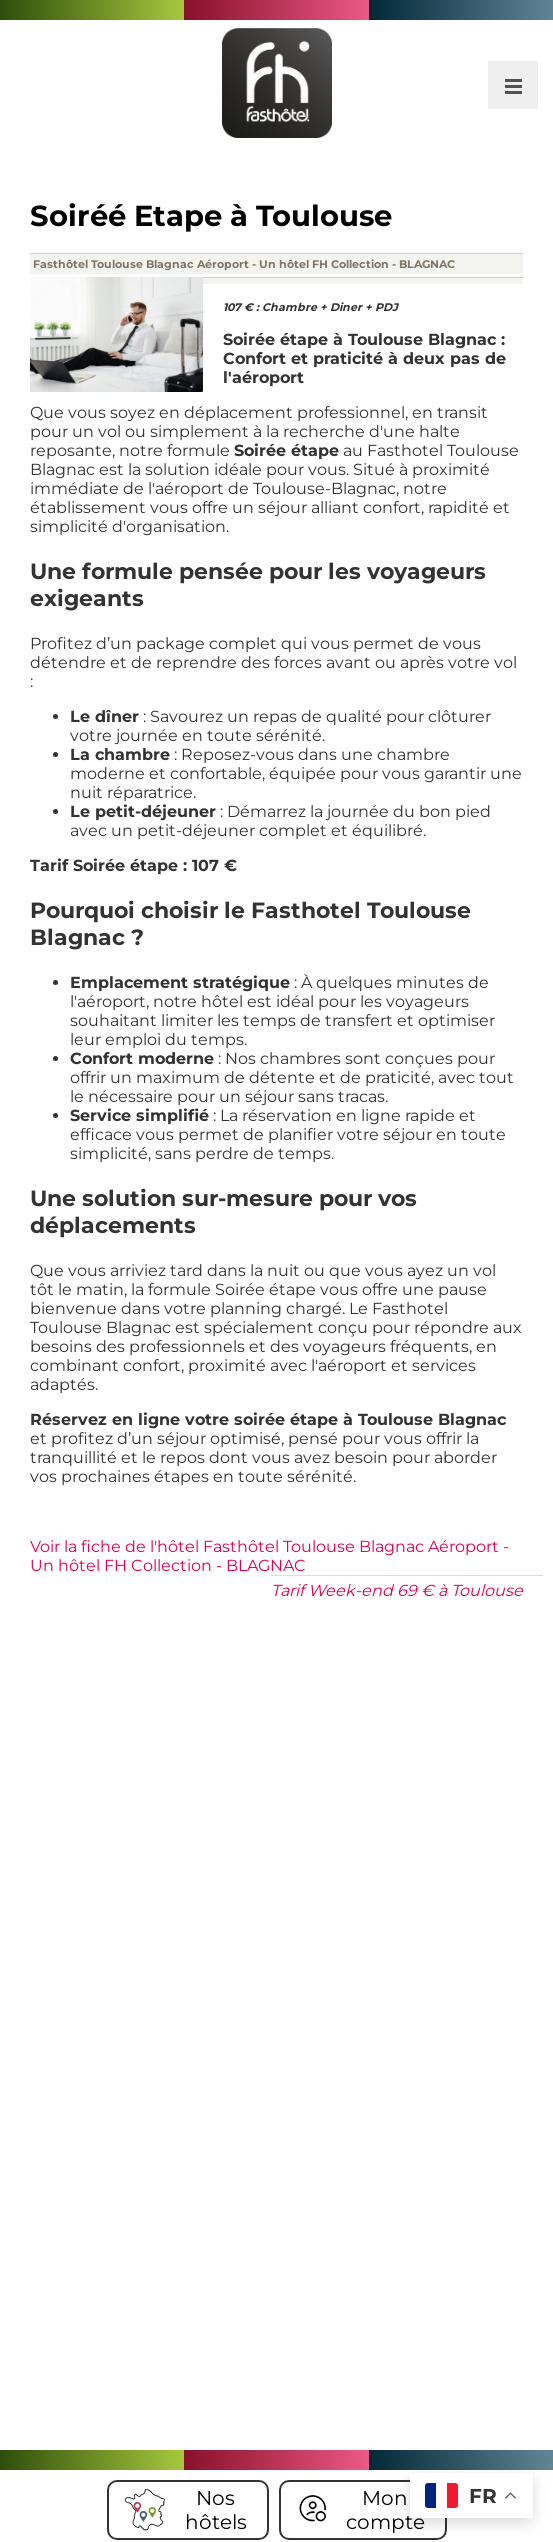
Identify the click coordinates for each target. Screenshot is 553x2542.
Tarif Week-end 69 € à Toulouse (397, 1590)
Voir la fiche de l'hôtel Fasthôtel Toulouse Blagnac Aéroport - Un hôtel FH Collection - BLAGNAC (269, 1556)
